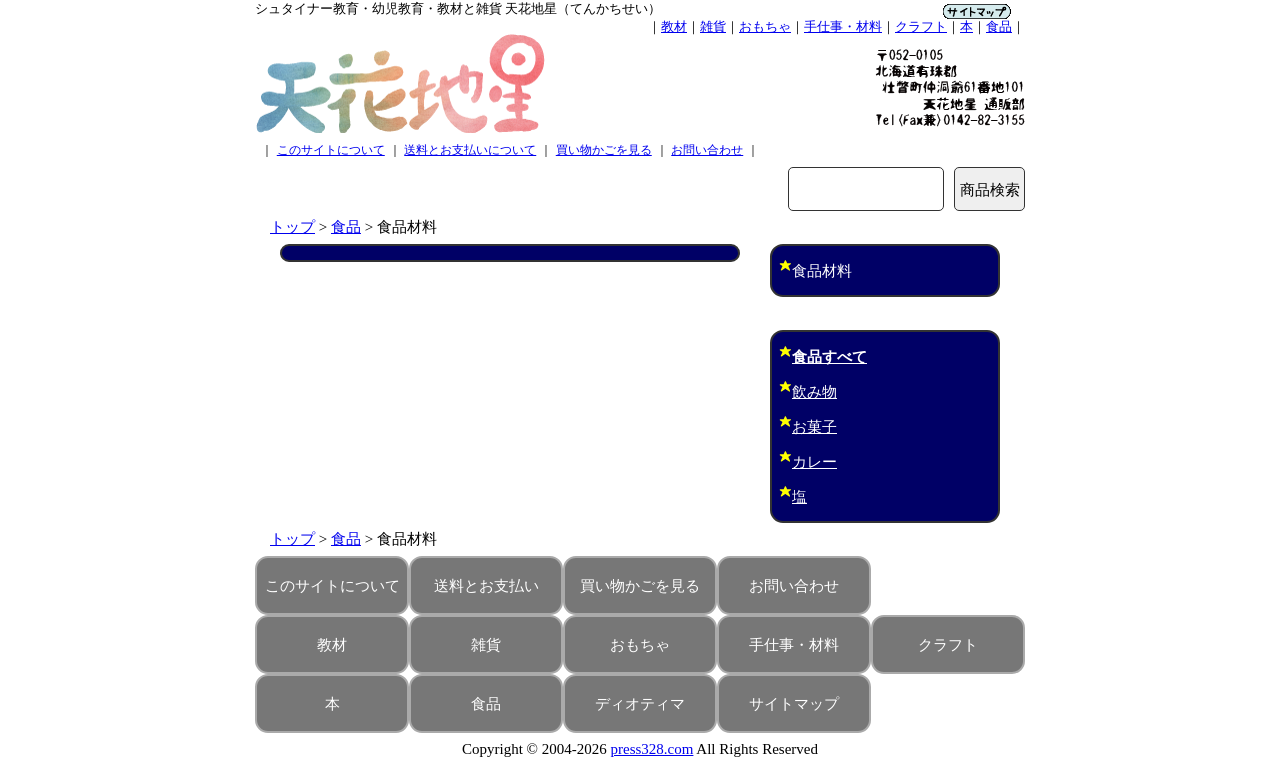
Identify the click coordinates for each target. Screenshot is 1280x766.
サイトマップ (794, 704)
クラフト (921, 26)
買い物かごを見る (604, 150)
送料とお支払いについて (470, 150)
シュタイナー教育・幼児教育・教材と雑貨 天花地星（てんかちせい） (458, 8)
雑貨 (713, 26)
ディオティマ (640, 704)
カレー (814, 462)
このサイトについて (331, 150)
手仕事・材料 (843, 26)
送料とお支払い (486, 586)
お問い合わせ (707, 150)
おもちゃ (765, 26)
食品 (999, 26)
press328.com (652, 749)
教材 (674, 26)
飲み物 (814, 392)
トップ (292, 227)
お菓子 (814, 427)
